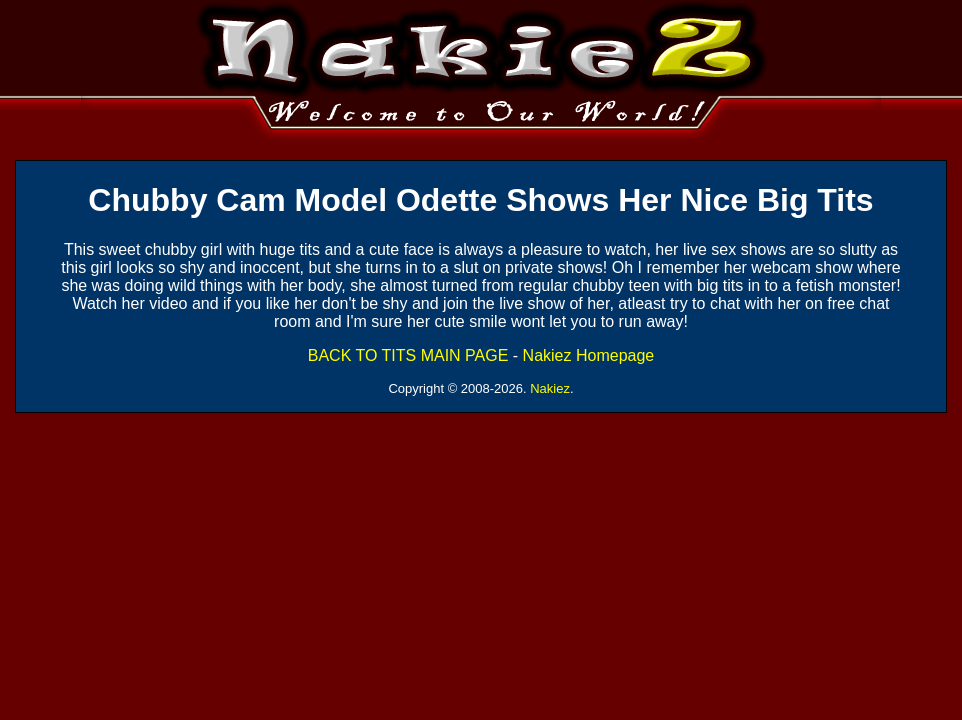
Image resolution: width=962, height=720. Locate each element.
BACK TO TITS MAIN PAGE (408, 355)
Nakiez (550, 388)
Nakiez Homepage (589, 355)
